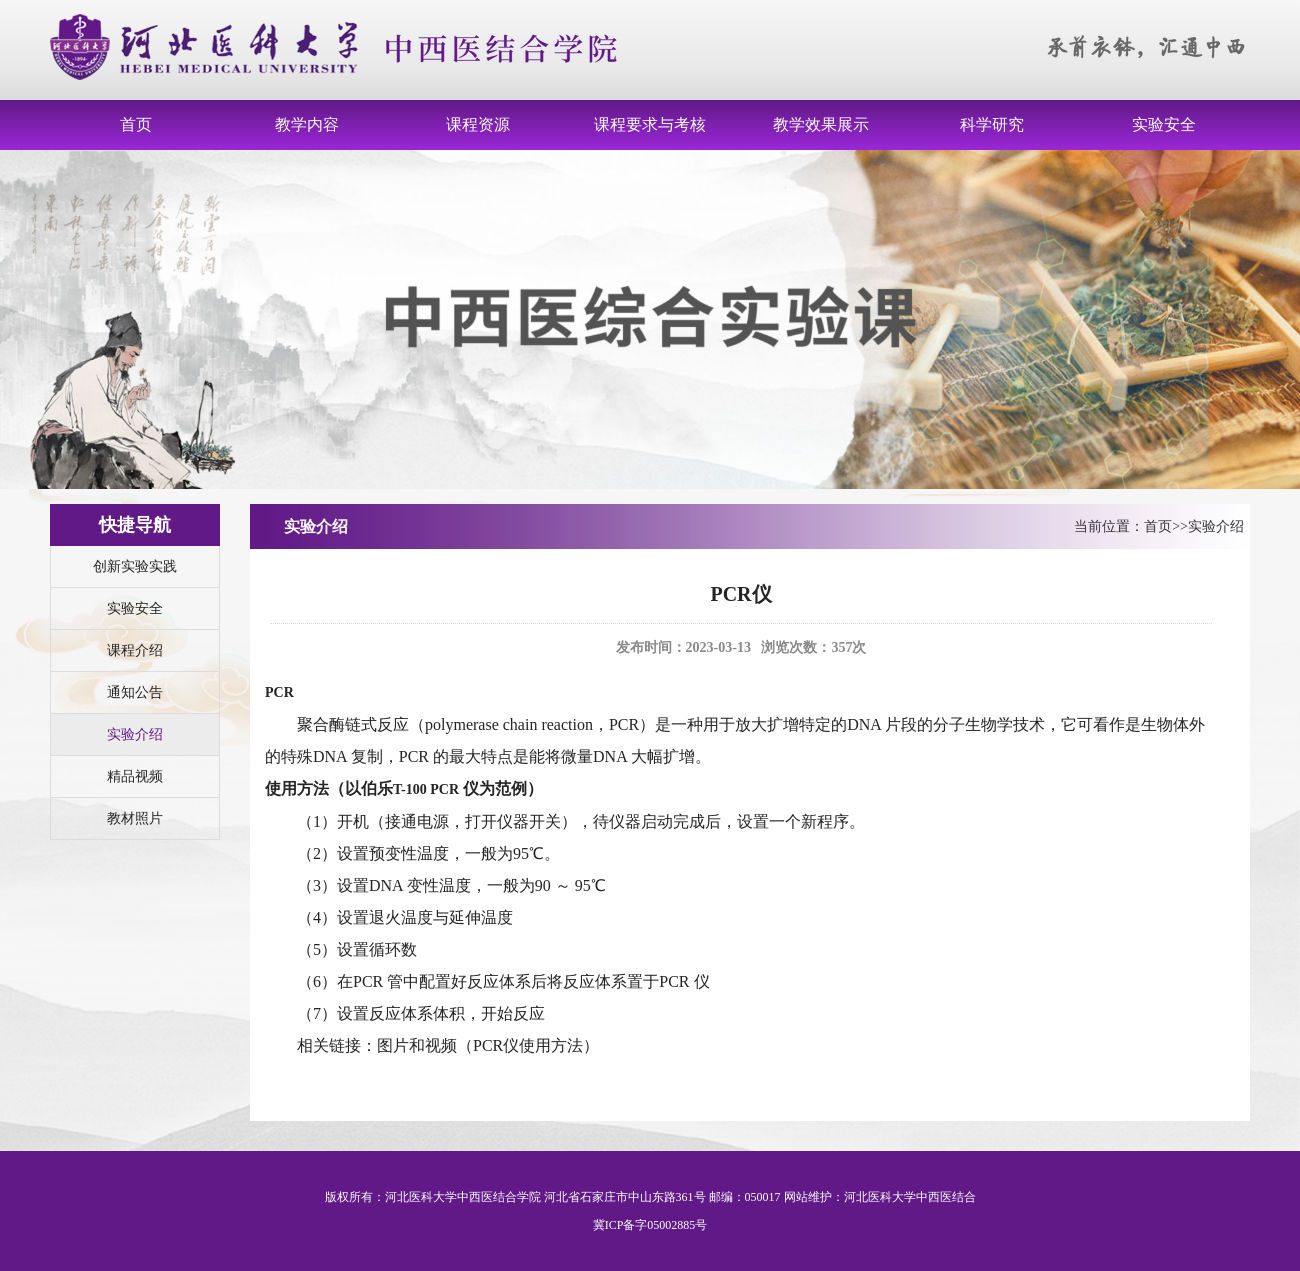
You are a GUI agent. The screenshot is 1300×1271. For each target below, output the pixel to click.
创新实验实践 (135, 566)
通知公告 (135, 692)
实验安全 (1164, 124)
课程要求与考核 (650, 124)
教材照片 (135, 818)
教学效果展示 (821, 124)
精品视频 (135, 776)
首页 (136, 124)
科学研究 (992, 124)
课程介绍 (135, 650)
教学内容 (307, 124)
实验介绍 (135, 734)
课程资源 (478, 124)
